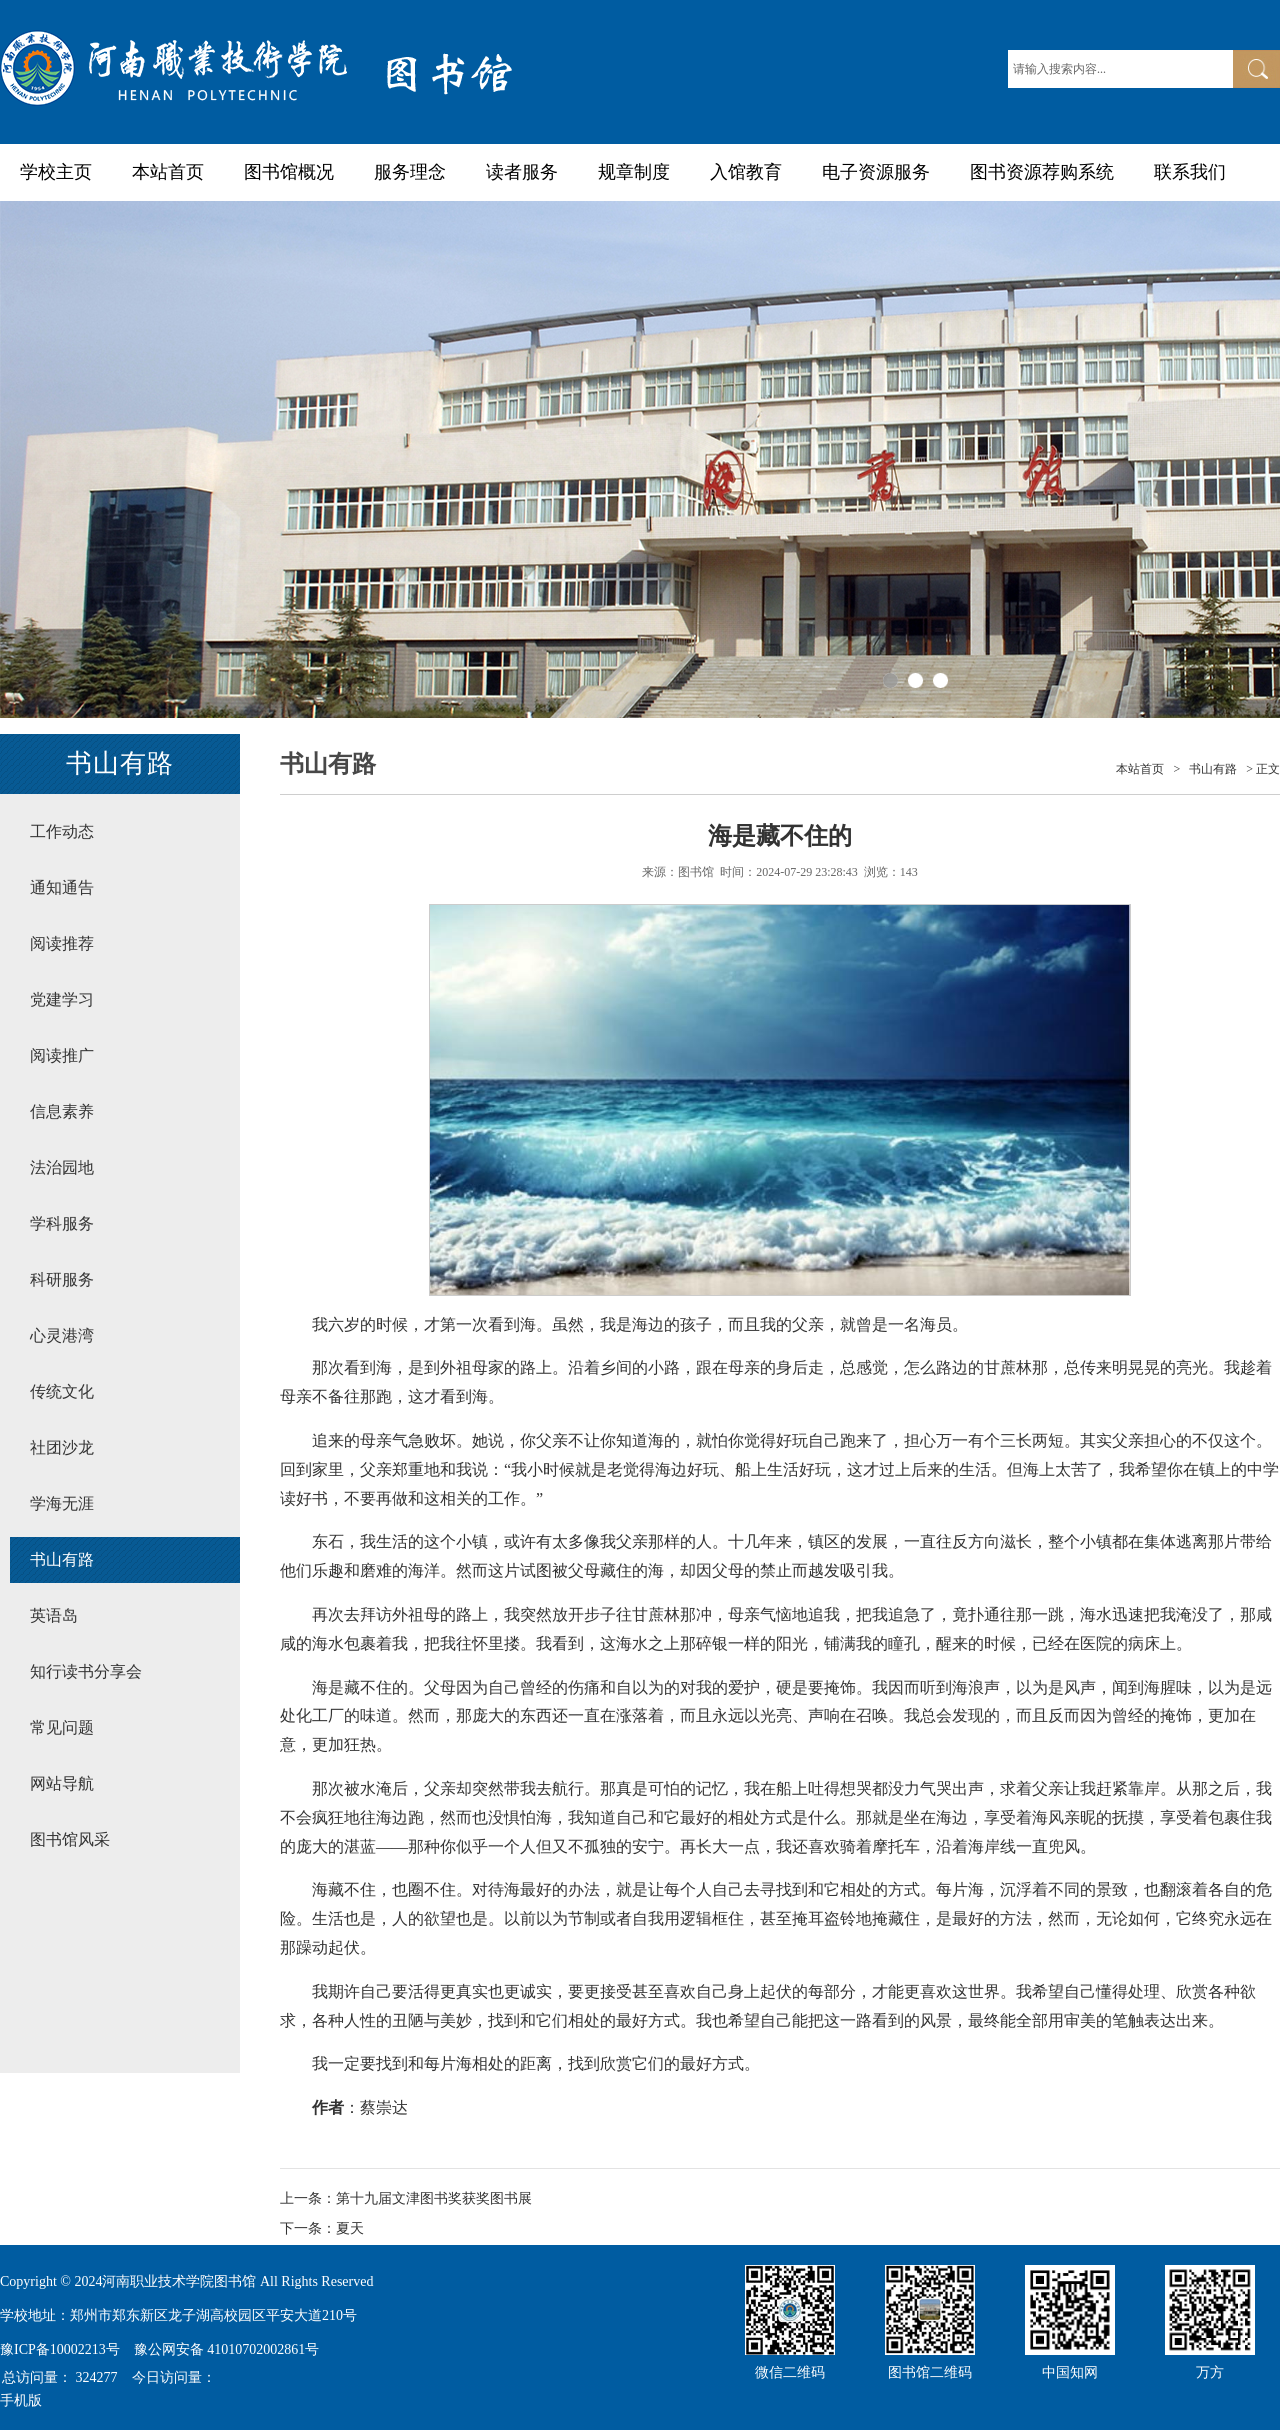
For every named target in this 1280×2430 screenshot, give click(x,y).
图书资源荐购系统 (1042, 172)
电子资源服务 (876, 172)
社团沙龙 (62, 1447)
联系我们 (1190, 172)
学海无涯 (62, 1503)
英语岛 (54, 1615)
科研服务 (62, 1279)
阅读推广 (62, 1055)
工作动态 (62, 831)
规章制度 (634, 172)
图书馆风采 (70, 1839)
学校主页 (56, 172)
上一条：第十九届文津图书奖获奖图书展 (406, 2198)
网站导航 (62, 1783)
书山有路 (62, 1559)
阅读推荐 (62, 943)
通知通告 (62, 887)
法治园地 (62, 1167)
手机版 (21, 2400)
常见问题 (62, 1727)
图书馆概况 (289, 172)
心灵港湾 (62, 1335)
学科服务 (62, 1223)
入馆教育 (746, 172)
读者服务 (522, 172)
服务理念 (410, 172)
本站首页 (168, 172)
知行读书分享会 (86, 1671)
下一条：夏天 (322, 2228)
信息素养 (62, 1111)
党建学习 (62, 999)
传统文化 (62, 1391)
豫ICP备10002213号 (60, 2349)
